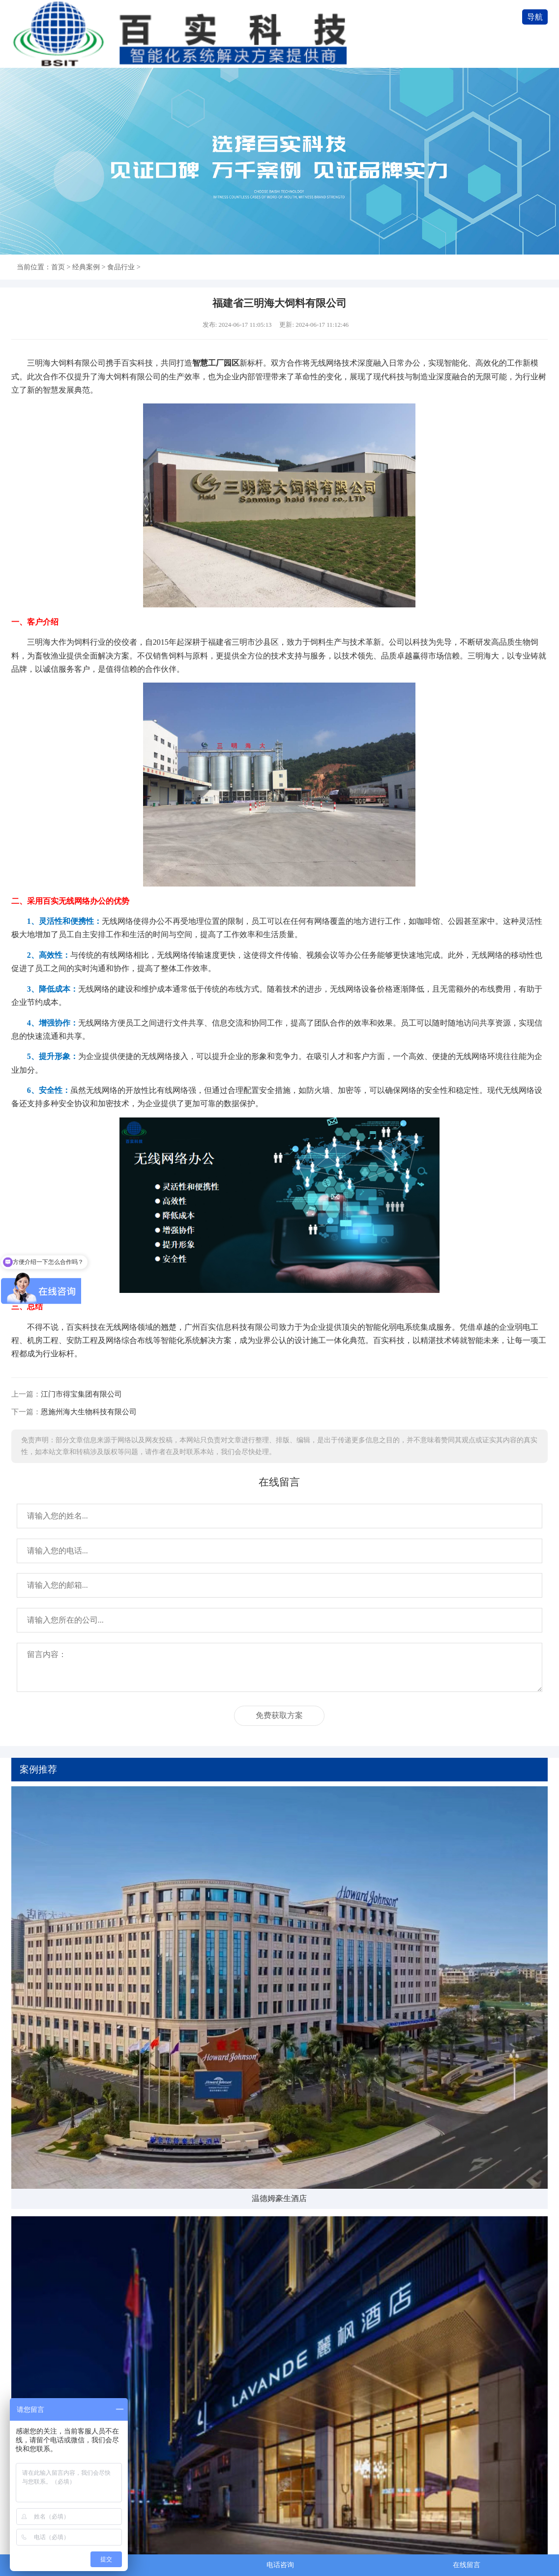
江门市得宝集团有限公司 (81, 1394)
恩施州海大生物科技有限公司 (89, 1411)
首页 (58, 267)
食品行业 (121, 267)
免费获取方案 (279, 1715)
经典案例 (86, 267)
